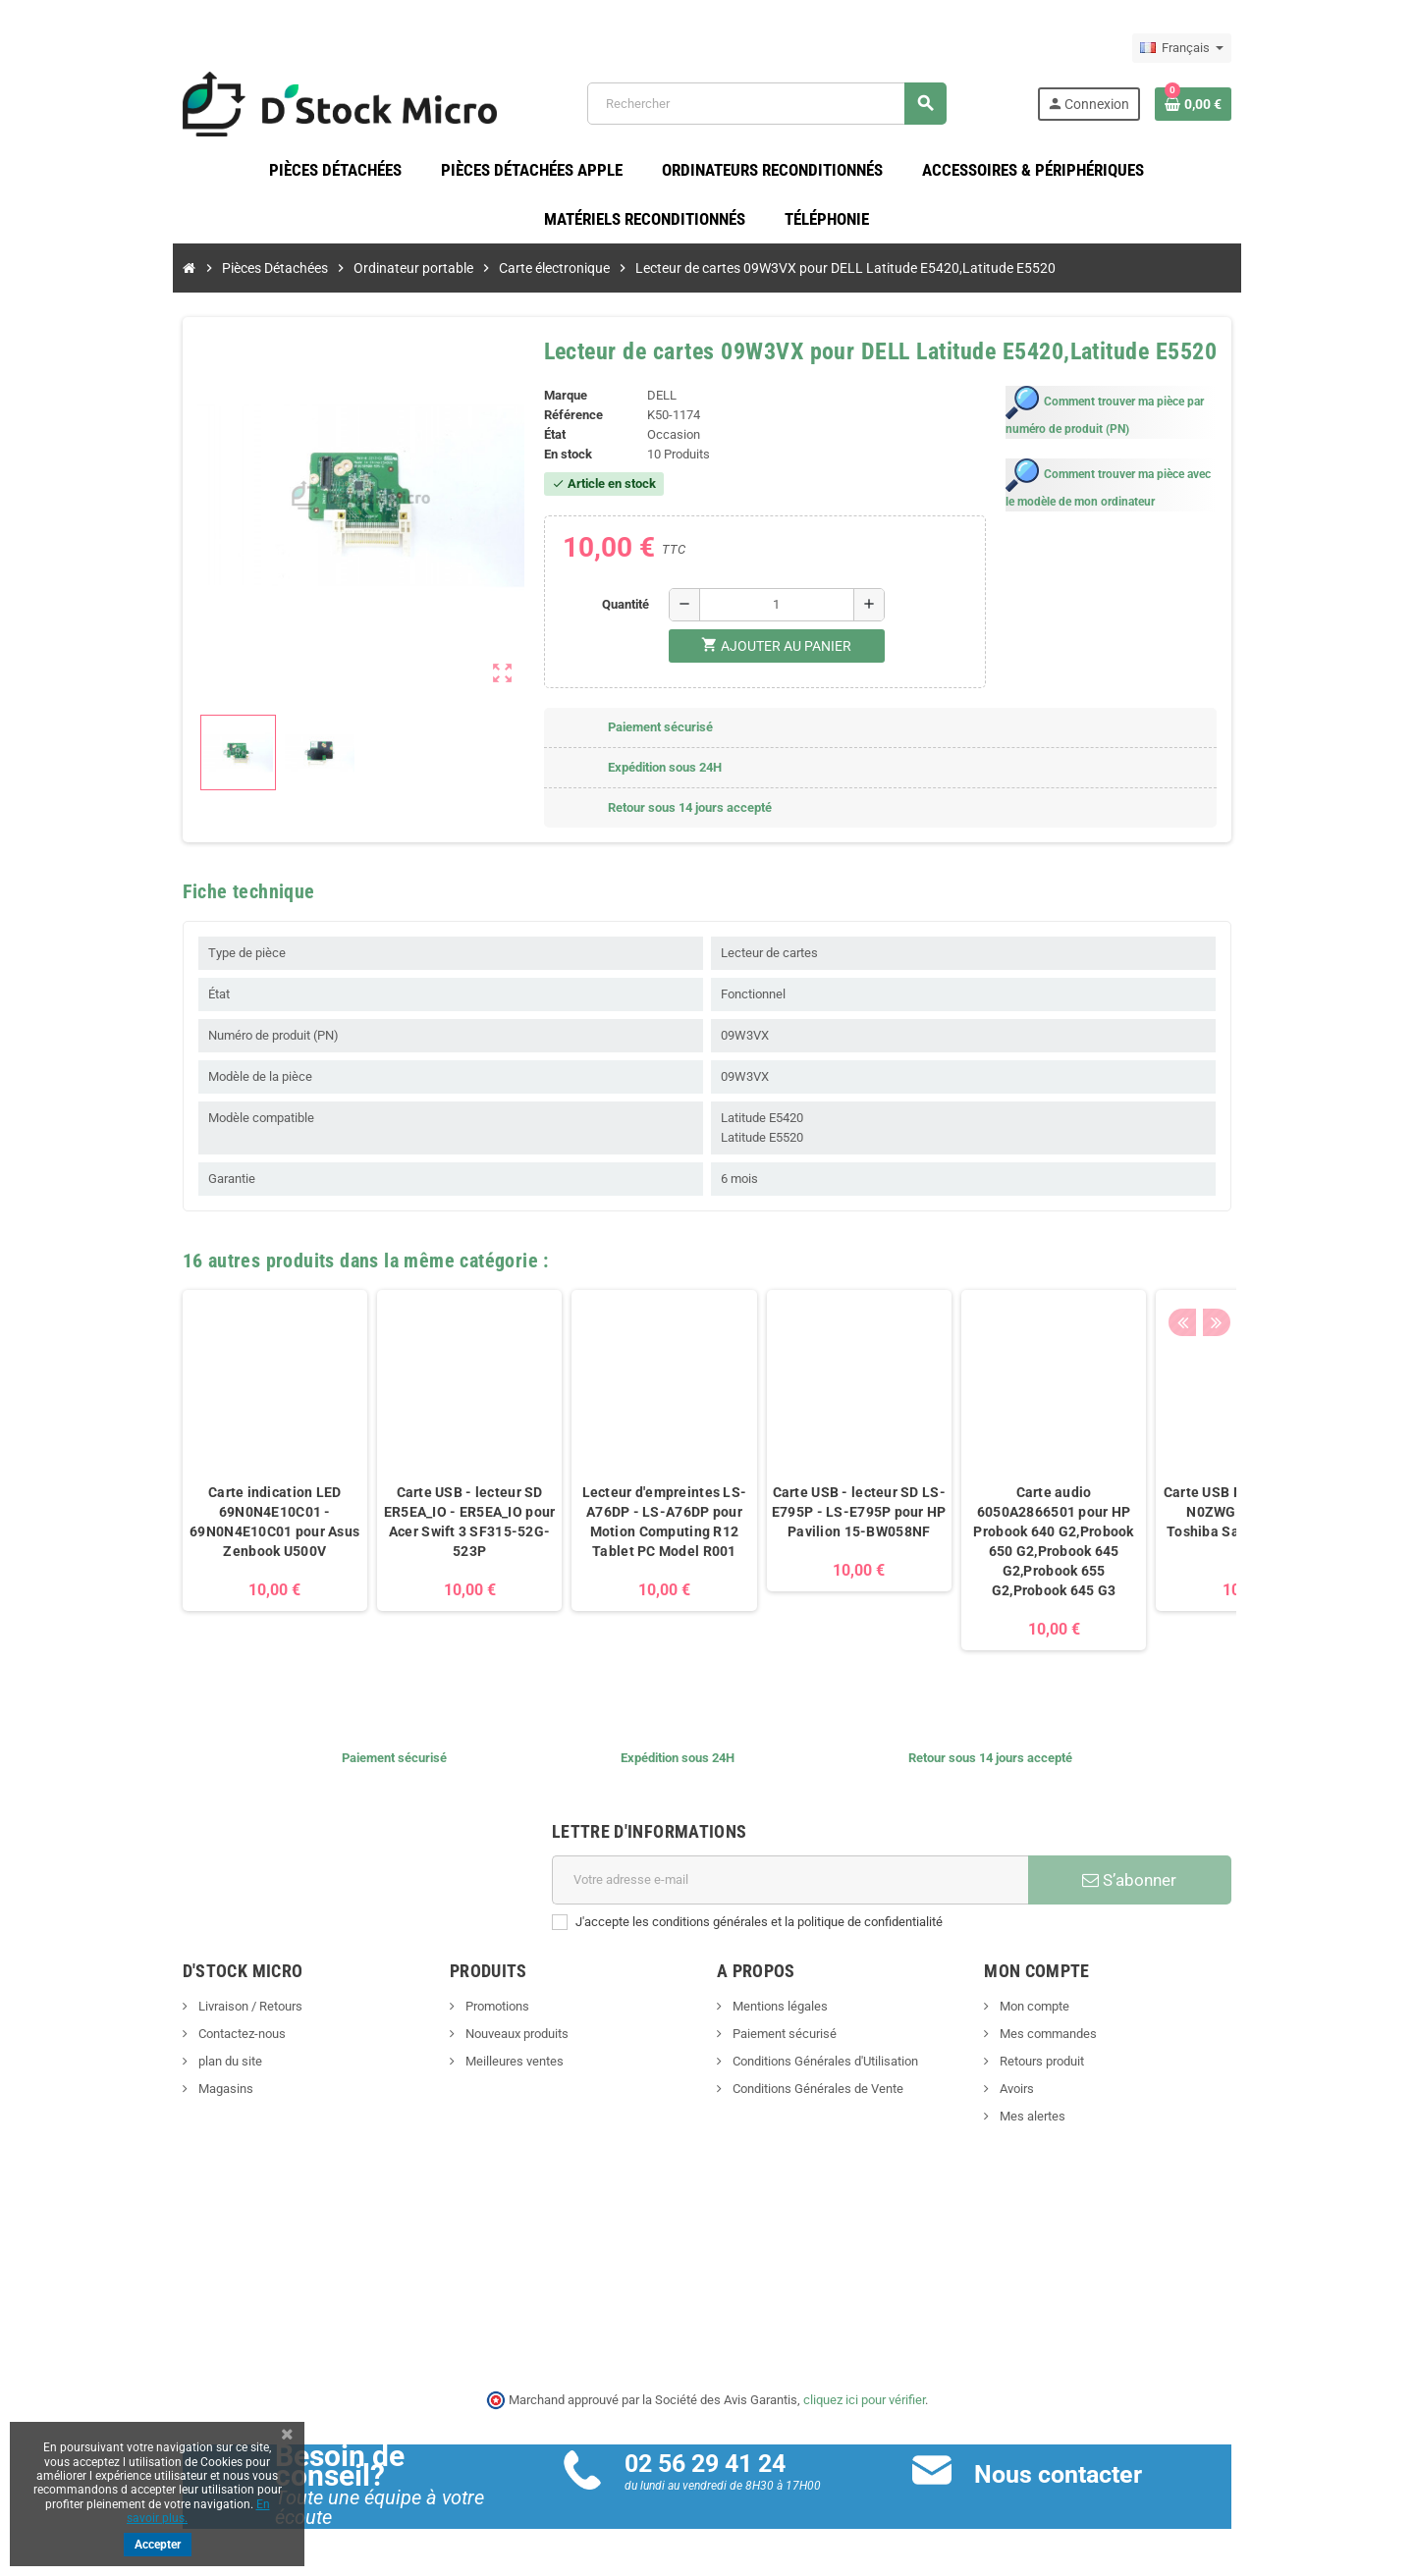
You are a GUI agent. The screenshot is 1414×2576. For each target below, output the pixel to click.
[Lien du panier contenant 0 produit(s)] (1248, 107)
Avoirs (1042, 2095)
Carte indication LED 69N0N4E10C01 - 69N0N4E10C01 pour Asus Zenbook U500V (220, 1528)
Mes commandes (1074, 2040)
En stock (549, 461)
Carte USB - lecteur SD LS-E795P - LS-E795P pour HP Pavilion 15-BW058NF (804, 1518)
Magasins (169, 2095)
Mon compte (1060, 2013)
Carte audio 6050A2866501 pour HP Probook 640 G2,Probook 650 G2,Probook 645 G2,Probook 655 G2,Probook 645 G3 (999, 1548)
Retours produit (1068, 2068)
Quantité (619, 610)
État (536, 441)
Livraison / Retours (193, 2013)
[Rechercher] (782, 107)
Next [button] (1266, 1261)
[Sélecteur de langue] (1236, 48)
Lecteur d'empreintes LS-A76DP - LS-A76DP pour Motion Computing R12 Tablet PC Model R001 (609, 1528)
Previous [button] (1236, 1261)
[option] (220, 1476)
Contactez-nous (185, 2040)
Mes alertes (1058, 2123)
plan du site (173, 2068)
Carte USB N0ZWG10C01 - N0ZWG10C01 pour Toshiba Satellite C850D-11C (1193, 1528)
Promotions (468, 2013)
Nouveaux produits (488, 2040)
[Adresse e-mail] (796, 1886)
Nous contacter (1077, 2481)
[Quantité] (770, 610)
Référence (554, 421)
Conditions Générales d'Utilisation (824, 2068)
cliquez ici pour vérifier (864, 2406)
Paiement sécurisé (783, 2040)
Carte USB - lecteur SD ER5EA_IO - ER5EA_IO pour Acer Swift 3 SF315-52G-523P (415, 1528)
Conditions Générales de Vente (816, 2095)
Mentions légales (779, 2013)
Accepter (158, 2544)
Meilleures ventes (485, 2068)
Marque (547, 402)
